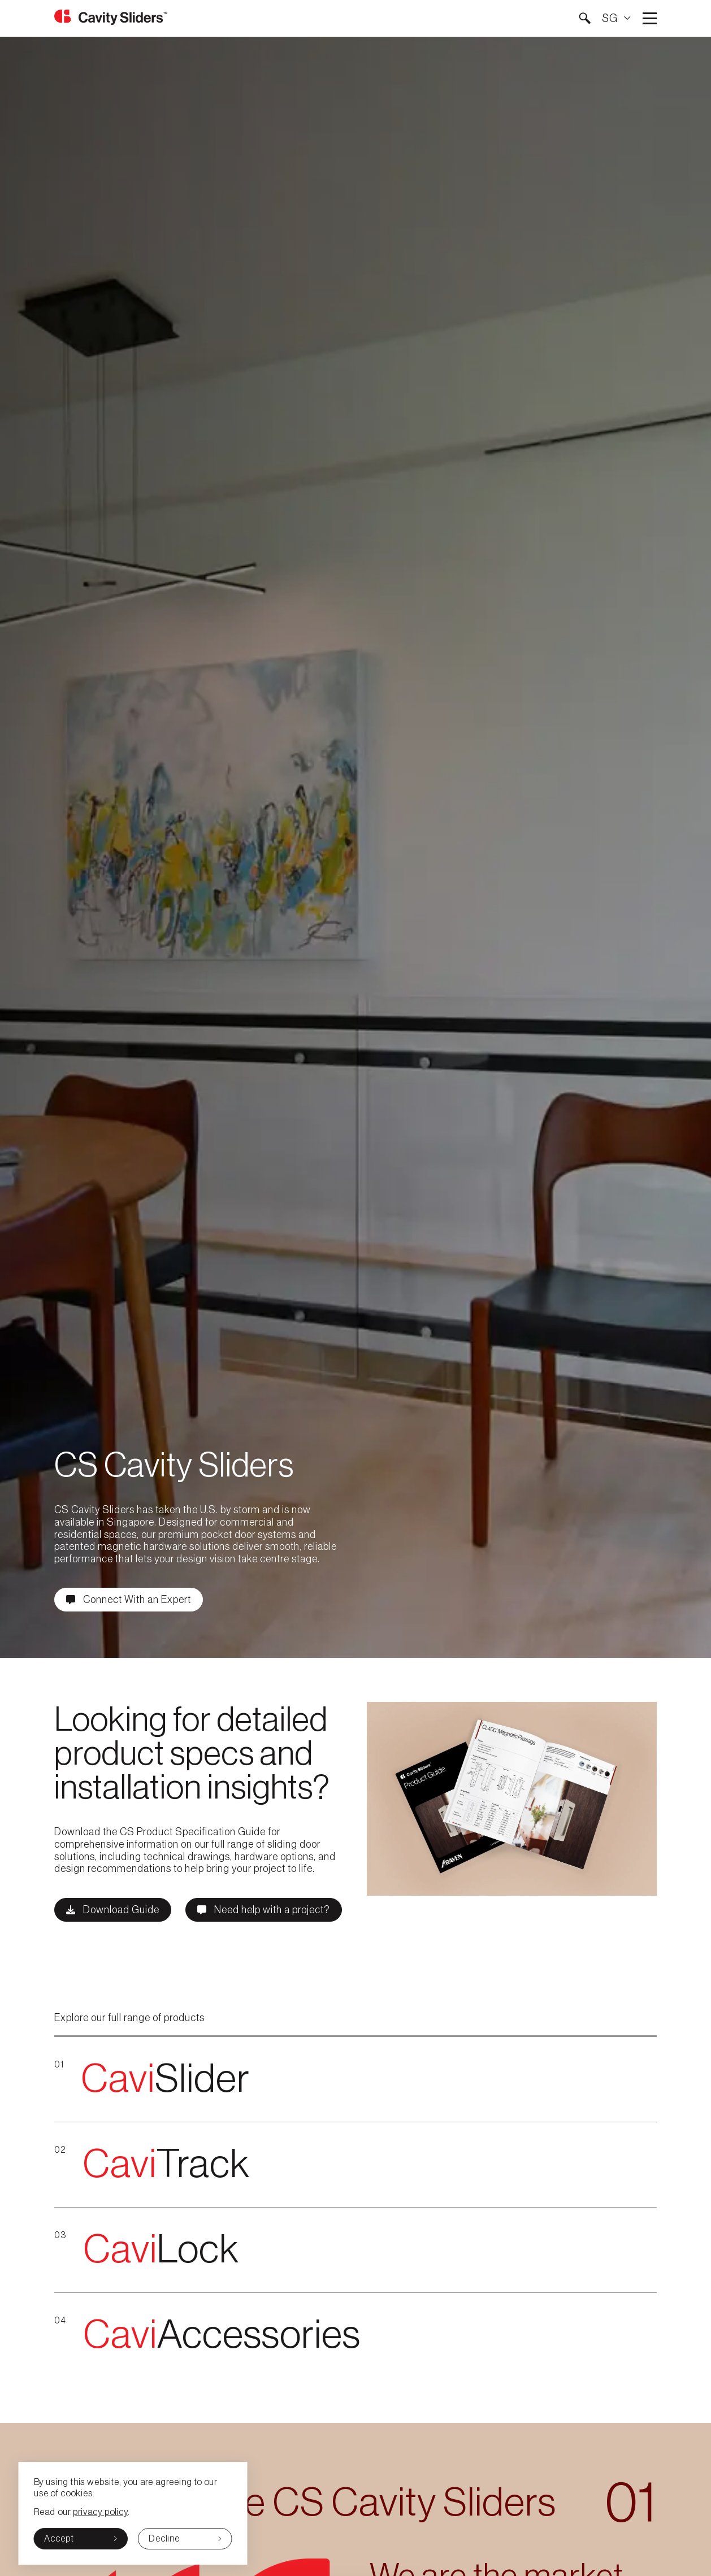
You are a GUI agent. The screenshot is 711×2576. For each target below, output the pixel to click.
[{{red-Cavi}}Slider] (355, 2079)
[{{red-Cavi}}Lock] (355, 2250)
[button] (585, 18)
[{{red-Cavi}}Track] (355, 2165)
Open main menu (650, 18)
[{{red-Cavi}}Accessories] (355, 2335)
